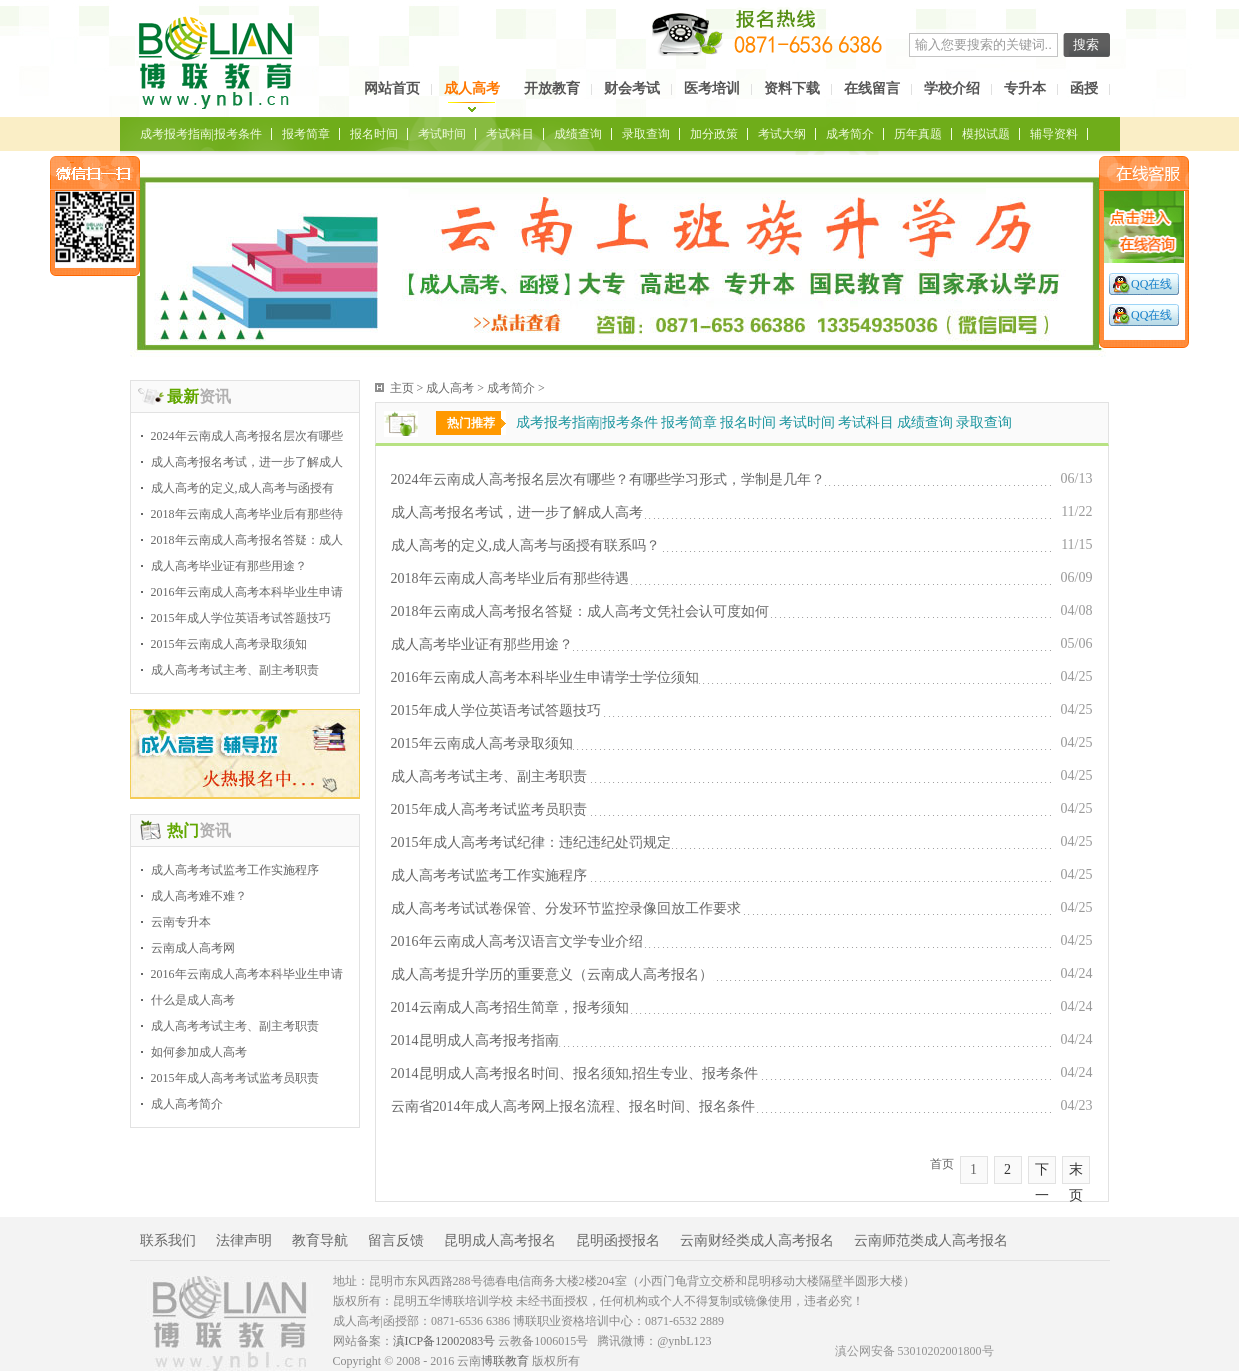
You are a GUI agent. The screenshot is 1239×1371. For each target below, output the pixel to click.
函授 (1084, 88)
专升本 (1025, 88)
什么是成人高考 (193, 1000)
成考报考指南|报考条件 (201, 134)
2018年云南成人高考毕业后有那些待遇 (510, 578)
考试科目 (510, 134)
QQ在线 (1151, 284)
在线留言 (872, 88)
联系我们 (168, 1240)
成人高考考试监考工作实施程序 (235, 870)
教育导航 (320, 1240)
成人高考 (472, 88)
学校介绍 (952, 88)
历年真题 (918, 134)
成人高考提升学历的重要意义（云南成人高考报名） (552, 974)
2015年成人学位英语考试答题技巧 (241, 618)
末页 (1076, 1173)
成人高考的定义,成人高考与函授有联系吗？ (526, 545)
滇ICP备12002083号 (444, 1341)
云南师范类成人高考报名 (931, 1240)
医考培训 (712, 88)
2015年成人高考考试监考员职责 (235, 1078)
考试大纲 (782, 134)
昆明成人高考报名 (500, 1240)
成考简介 (850, 134)
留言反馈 (396, 1240)
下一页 (1042, 1173)
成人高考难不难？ (199, 896)
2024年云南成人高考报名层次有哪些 (247, 436)
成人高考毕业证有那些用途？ (229, 566)
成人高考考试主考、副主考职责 (235, 670)
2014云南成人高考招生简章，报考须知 (510, 1007)
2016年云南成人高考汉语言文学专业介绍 (517, 941)
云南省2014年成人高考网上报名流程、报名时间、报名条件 (573, 1106)
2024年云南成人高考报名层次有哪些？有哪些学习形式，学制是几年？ (608, 479)
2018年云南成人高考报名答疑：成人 (247, 540)
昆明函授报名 (618, 1240)
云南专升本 (181, 922)
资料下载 (792, 88)
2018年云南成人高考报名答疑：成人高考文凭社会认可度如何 (580, 611)
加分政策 (714, 134)
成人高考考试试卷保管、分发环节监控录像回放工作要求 (566, 908)
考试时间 (442, 134)
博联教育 (505, 1361)
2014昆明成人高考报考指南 (475, 1040)
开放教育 (552, 88)
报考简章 (306, 134)
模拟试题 (986, 134)
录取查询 (646, 134)
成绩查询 (578, 134)
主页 (402, 388)
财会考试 (632, 88)
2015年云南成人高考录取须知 (229, 644)
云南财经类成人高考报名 (757, 1240)
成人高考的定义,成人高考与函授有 (242, 488)
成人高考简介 (187, 1104)
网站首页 (392, 88)
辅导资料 (1054, 134)
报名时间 (374, 134)
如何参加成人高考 (199, 1052)
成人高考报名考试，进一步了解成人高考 (517, 512)
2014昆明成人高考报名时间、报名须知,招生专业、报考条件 (575, 1073)
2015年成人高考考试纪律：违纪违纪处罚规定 (531, 842)
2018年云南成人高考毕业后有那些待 (247, 514)
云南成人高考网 (193, 948)
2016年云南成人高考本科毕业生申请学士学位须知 (545, 677)
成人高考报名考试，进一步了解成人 (247, 462)
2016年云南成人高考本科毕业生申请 (247, 592)
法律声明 (244, 1240)
